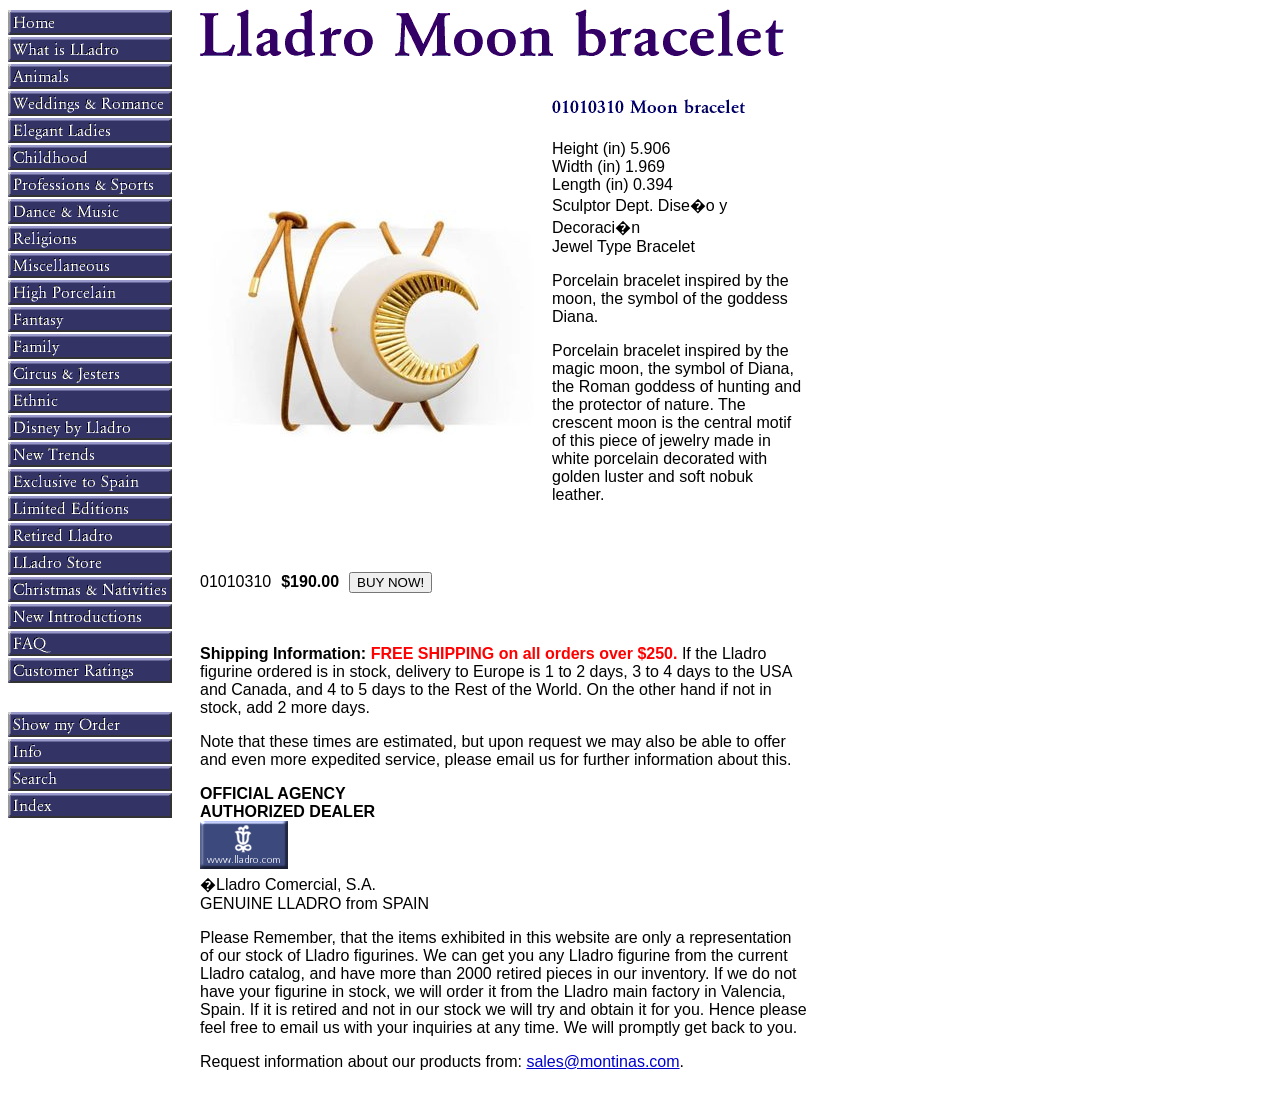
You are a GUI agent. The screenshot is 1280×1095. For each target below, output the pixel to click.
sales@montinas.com (602, 1061)
